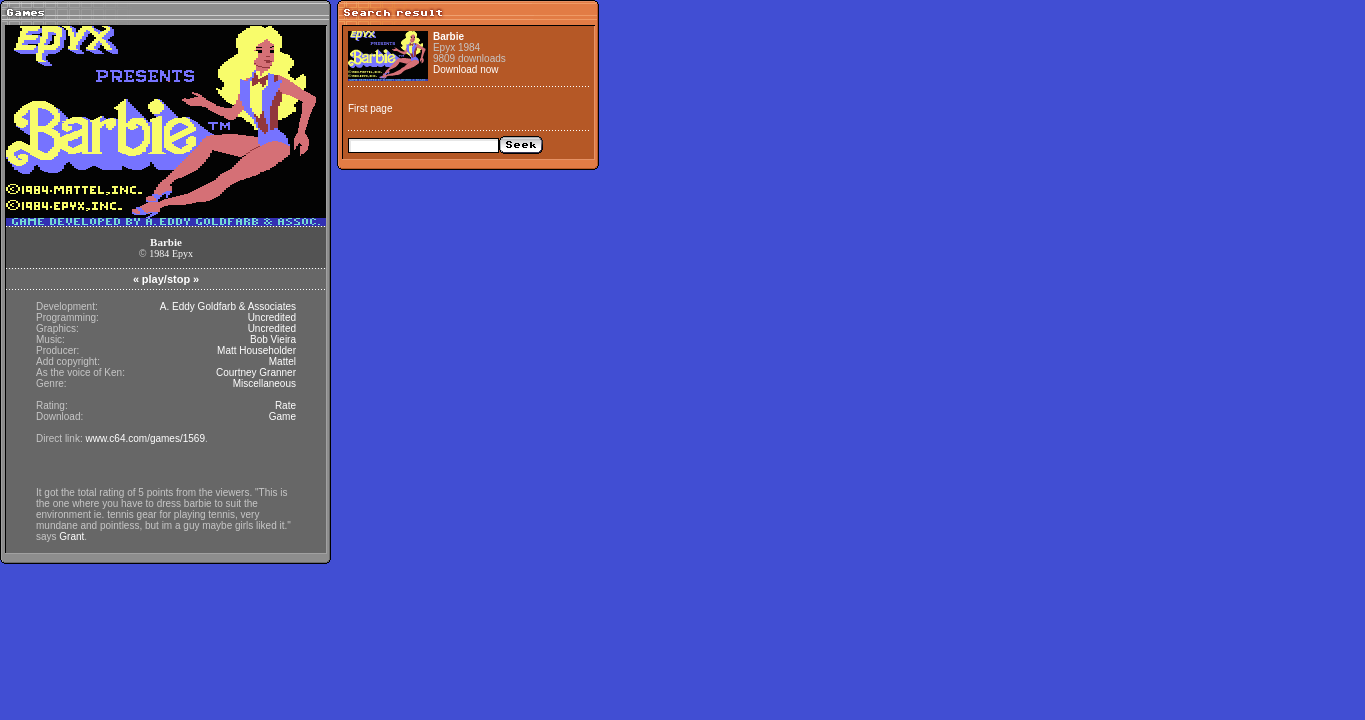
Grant (71, 536)
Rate (285, 405)
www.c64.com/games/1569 (145, 438)
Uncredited (272, 317)
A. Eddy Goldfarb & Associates (228, 306)
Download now (466, 69)
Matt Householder (256, 350)
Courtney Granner (256, 372)
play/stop (166, 279)
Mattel (282, 361)
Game (282, 416)
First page (370, 108)
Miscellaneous (264, 383)
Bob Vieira (273, 339)
